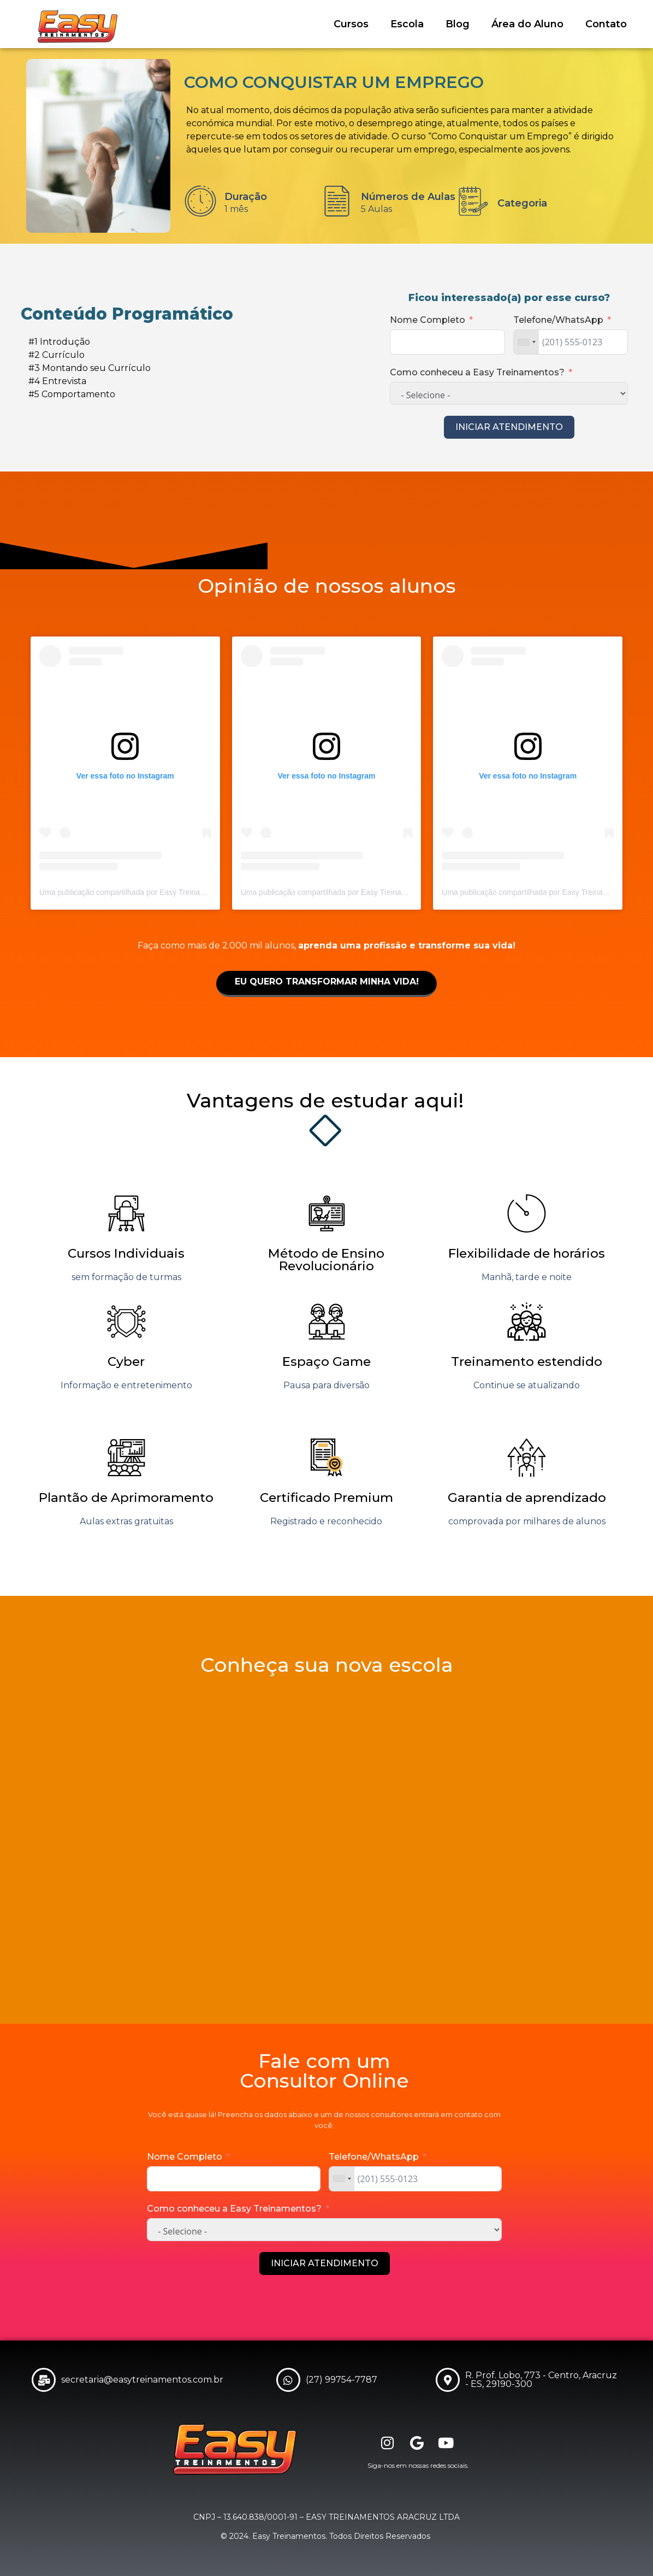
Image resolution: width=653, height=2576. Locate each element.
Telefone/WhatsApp (558, 320)
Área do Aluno (527, 24)
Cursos (351, 24)
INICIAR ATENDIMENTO (509, 427)
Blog (458, 24)
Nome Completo (427, 320)
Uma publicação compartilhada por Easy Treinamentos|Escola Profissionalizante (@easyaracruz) (204, 892)
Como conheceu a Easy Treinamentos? (477, 372)
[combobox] (526, 342)
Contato (606, 24)
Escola (407, 24)
